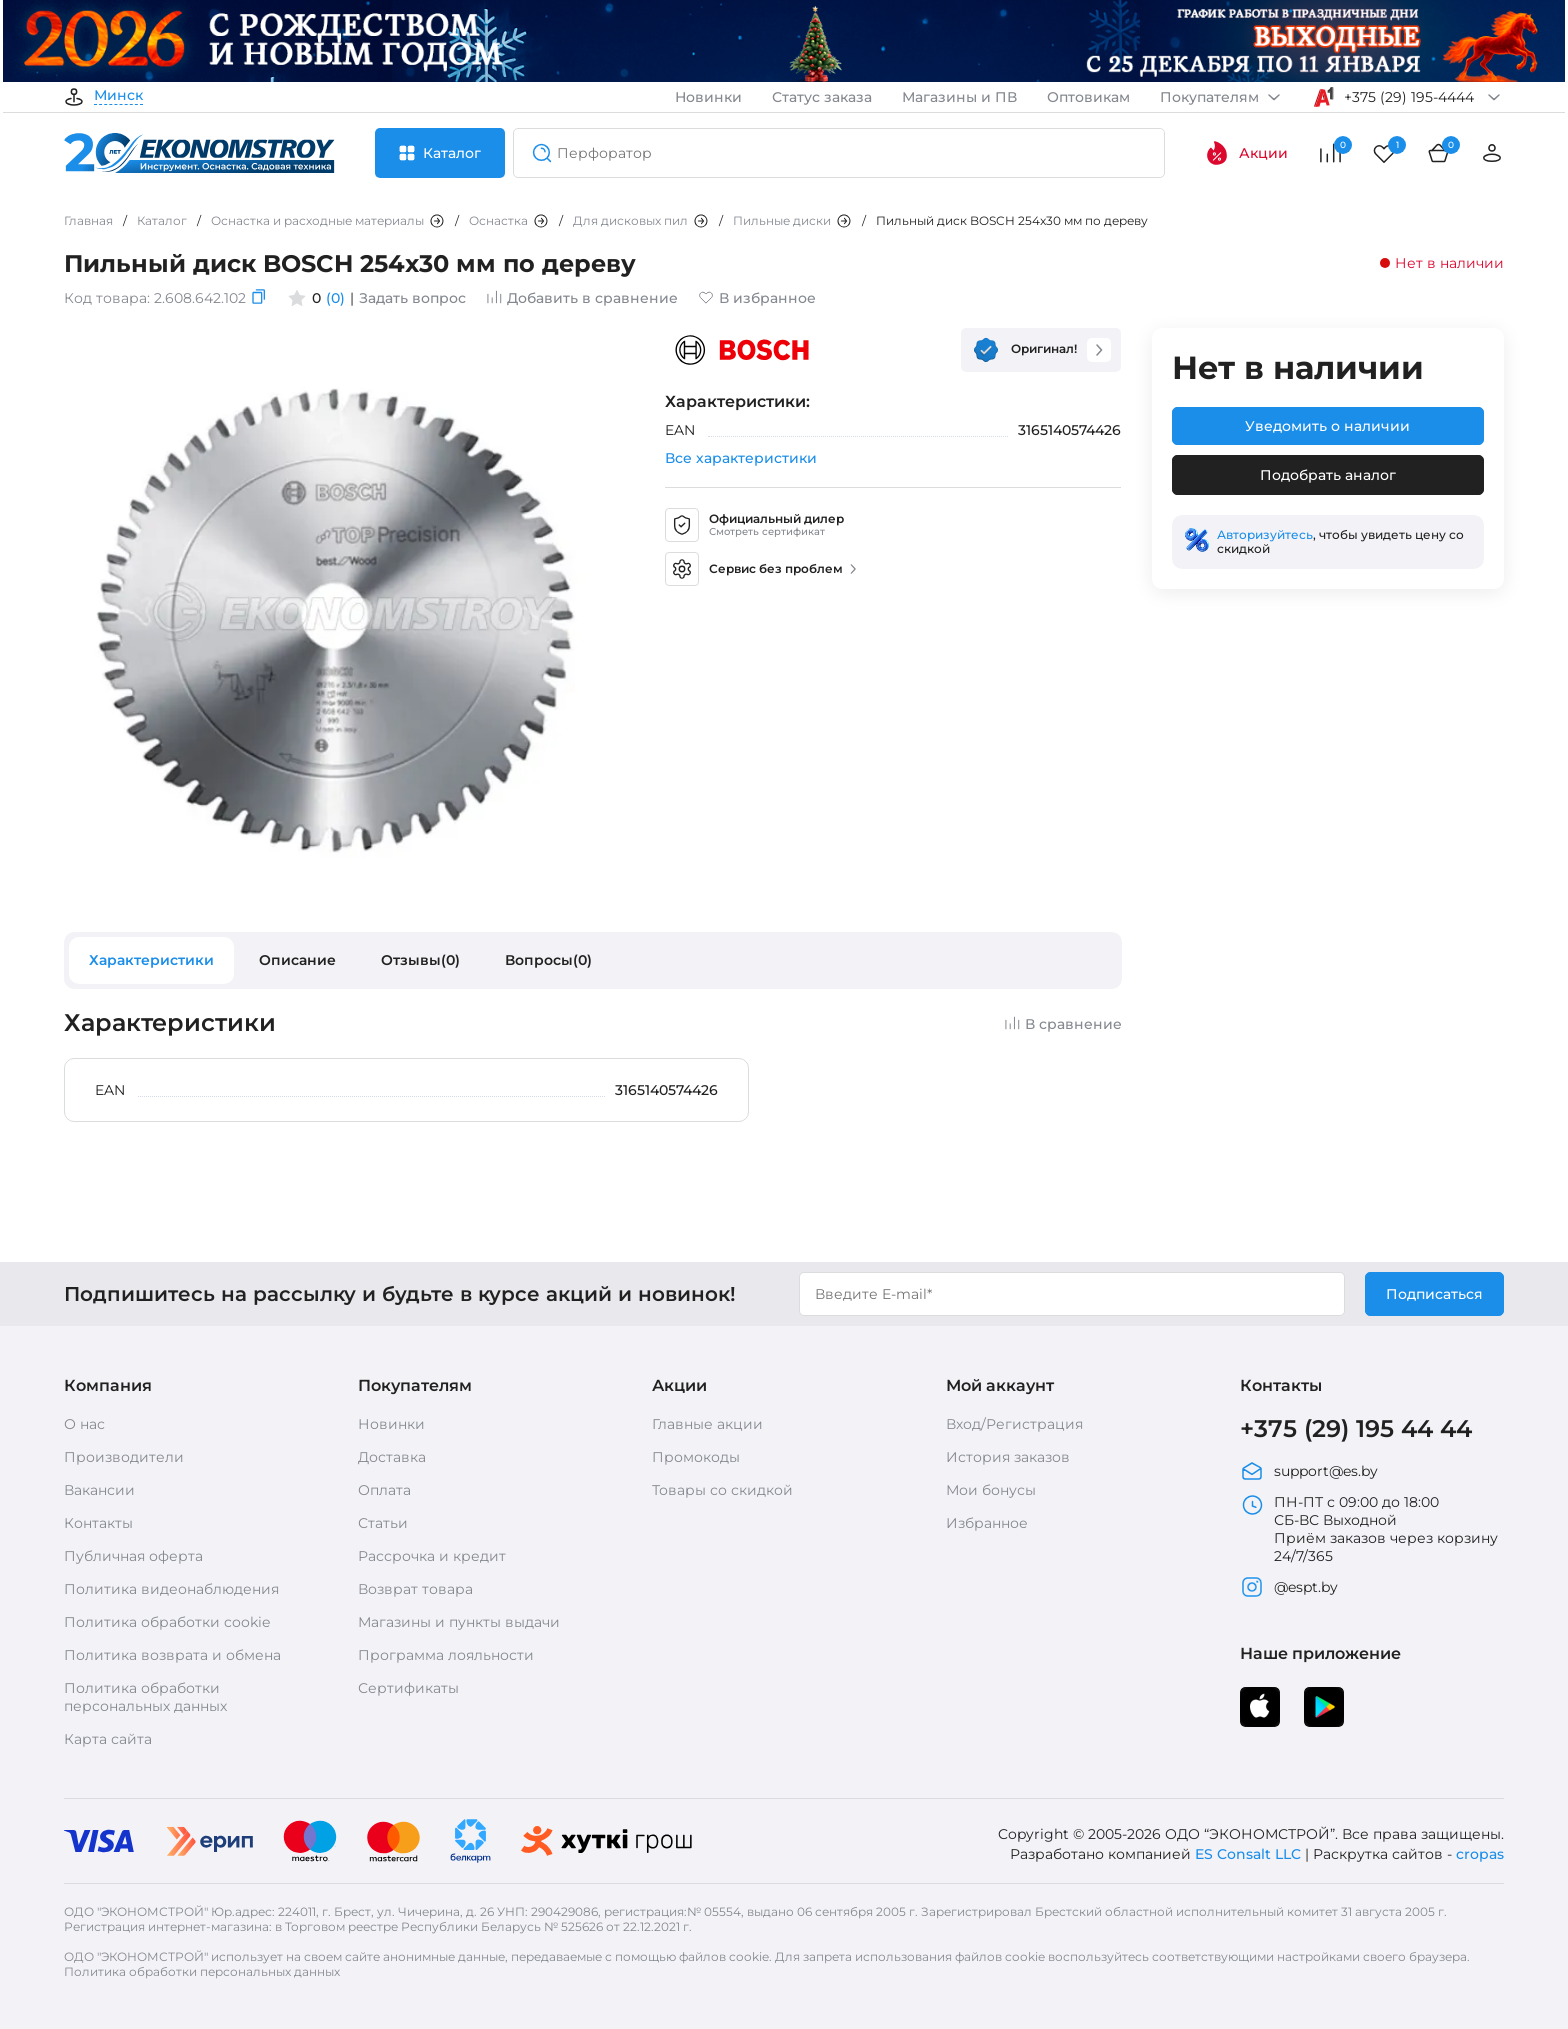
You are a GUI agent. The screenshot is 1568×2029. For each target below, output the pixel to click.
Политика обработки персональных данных (145, 1697)
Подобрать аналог (1328, 475)
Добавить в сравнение (582, 298)
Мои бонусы (991, 1490)
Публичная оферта (133, 1556)
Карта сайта (108, 1739)
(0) (335, 298)
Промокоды (696, 1457)
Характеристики (151, 960)
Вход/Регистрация (1014, 1424)
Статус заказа (822, 97)
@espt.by (1289, 1587)
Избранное (987, 1523)
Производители (124, 1457)
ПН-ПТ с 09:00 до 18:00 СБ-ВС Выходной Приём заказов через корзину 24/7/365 (1369, 1529)
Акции (1246, 153)
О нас (84, 1424)
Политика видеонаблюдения (171, 1589)
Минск (118, 96)
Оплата (384, 1490)
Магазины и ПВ (959, 97)
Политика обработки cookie (167, 1622)
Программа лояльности (446, 1655)
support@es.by (1309, 1471)
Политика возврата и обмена (172, 1655)
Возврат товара (415, 1589)
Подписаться (1434, 1294)
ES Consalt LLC (1248, 1854)
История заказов (1008, 1457)
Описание (297, 960)
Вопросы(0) (548, 960)
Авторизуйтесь (1265, 534)
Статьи (383, 1523)
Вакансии (99, 1490)
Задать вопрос (412, 298)
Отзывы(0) (420, 960)
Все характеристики (741, 458)
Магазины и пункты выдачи (459, 1622)
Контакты (98, 1523)
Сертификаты (408, 1688)
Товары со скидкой (722, 1490)
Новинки (708, 97)
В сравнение (1063, 1024)
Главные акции (707, 1424)
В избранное (757, 298)
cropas (1480, 1854)
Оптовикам (1088, 97)
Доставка (392, 1457)
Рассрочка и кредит (432, 1556)
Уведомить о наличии (1327, 426)
